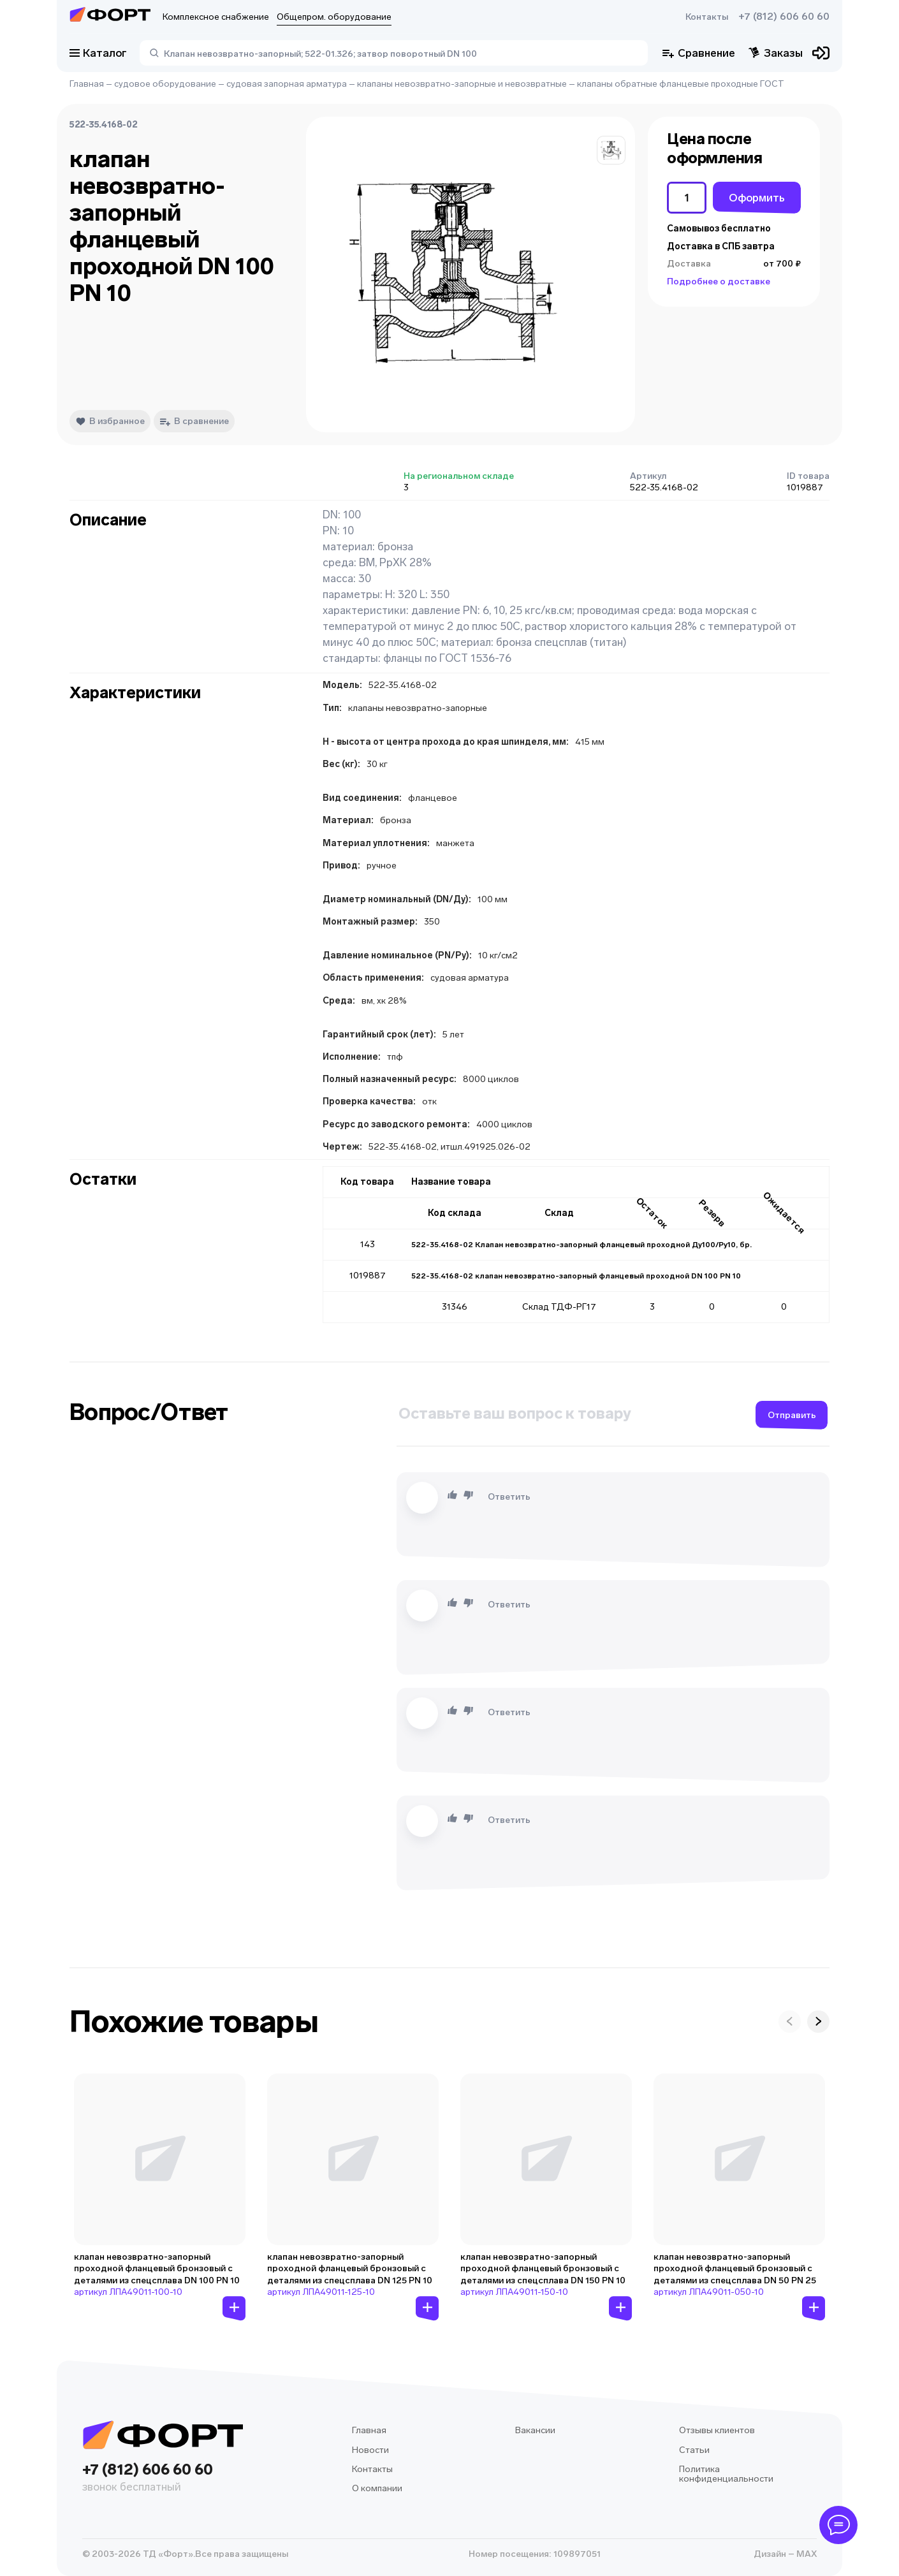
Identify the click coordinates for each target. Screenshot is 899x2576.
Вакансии (535, 2430)
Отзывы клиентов (717, 2430)
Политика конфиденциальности (726, 2474)
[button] (611, 150)
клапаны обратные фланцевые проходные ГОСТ (680, 83)
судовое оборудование (165, 83)
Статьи (694, 2450)
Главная (86, 83)
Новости (370, 2450)
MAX (805, 2554)
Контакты (706, 16)
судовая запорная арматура (286, 83)
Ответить (509, 1496)
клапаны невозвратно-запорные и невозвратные (462, 83)
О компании (377, 2488)
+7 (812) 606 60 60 (784, 16)
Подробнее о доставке (718, 281)
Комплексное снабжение (216, 16)
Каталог (98, 53)
